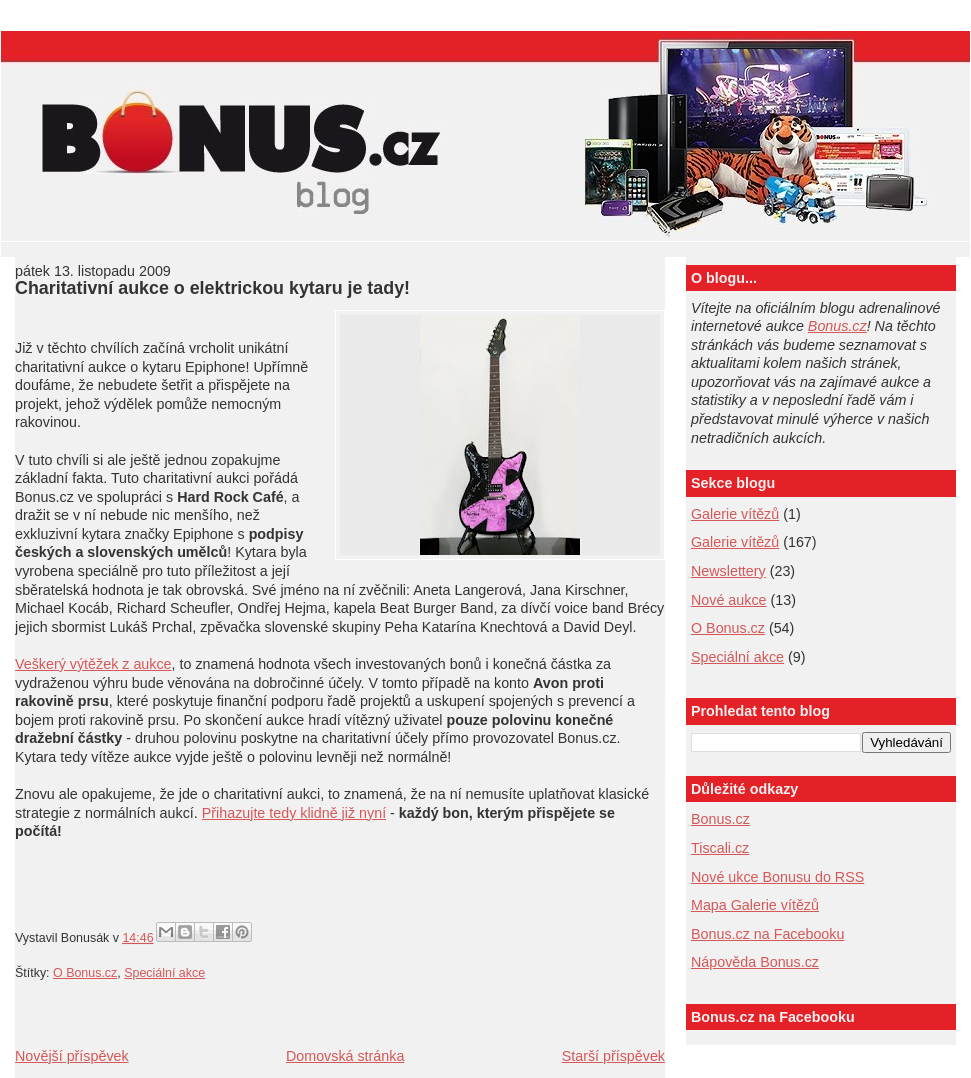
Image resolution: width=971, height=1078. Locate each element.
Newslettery (728, 571)
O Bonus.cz (85, 973)
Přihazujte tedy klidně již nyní (294, 813)
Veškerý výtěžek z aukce (93, 664)
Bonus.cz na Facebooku (767, 934)
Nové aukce (729, 600)
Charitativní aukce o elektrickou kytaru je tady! (212, 288)
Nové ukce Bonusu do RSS (777, 877)
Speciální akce (164, 973)
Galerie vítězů (735, 514)
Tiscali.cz (720, 848)
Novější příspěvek (72, 1056)
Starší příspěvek (613, 1056)
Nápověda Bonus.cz (755, 962)
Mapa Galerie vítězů (755, 905)
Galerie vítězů (735, 542)
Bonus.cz (837, 326)
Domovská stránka (345, 1056)
